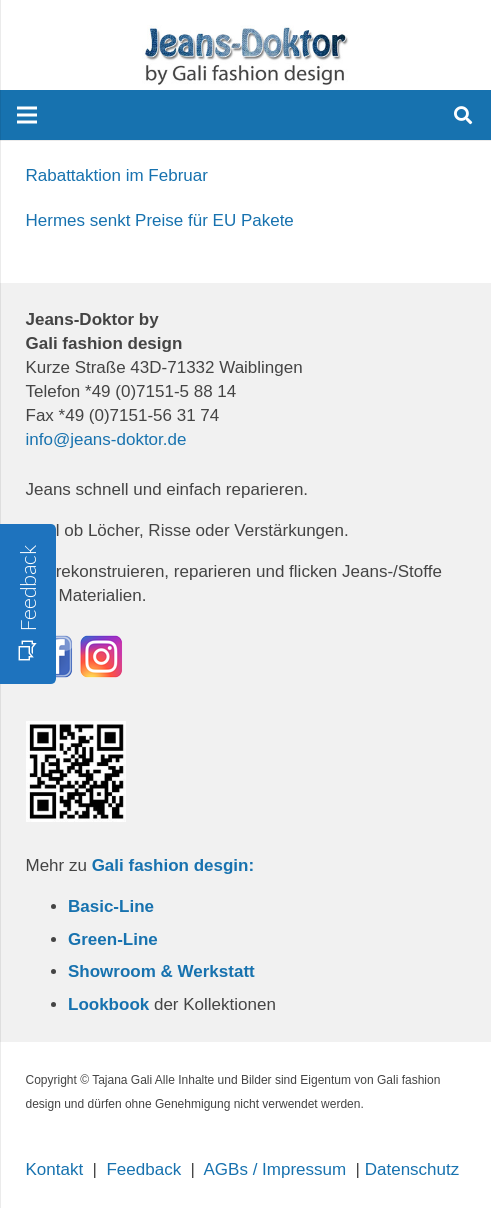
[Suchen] (463, 115)
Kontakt (55, 1169)
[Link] (245, 55)
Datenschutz (412, 1169)
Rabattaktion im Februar (117, 175)
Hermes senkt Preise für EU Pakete (160, 220)
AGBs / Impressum (275, 1169)
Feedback (143, 1169)
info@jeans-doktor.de (106, 439)
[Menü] (26, 115)
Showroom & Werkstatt (161, 971)
